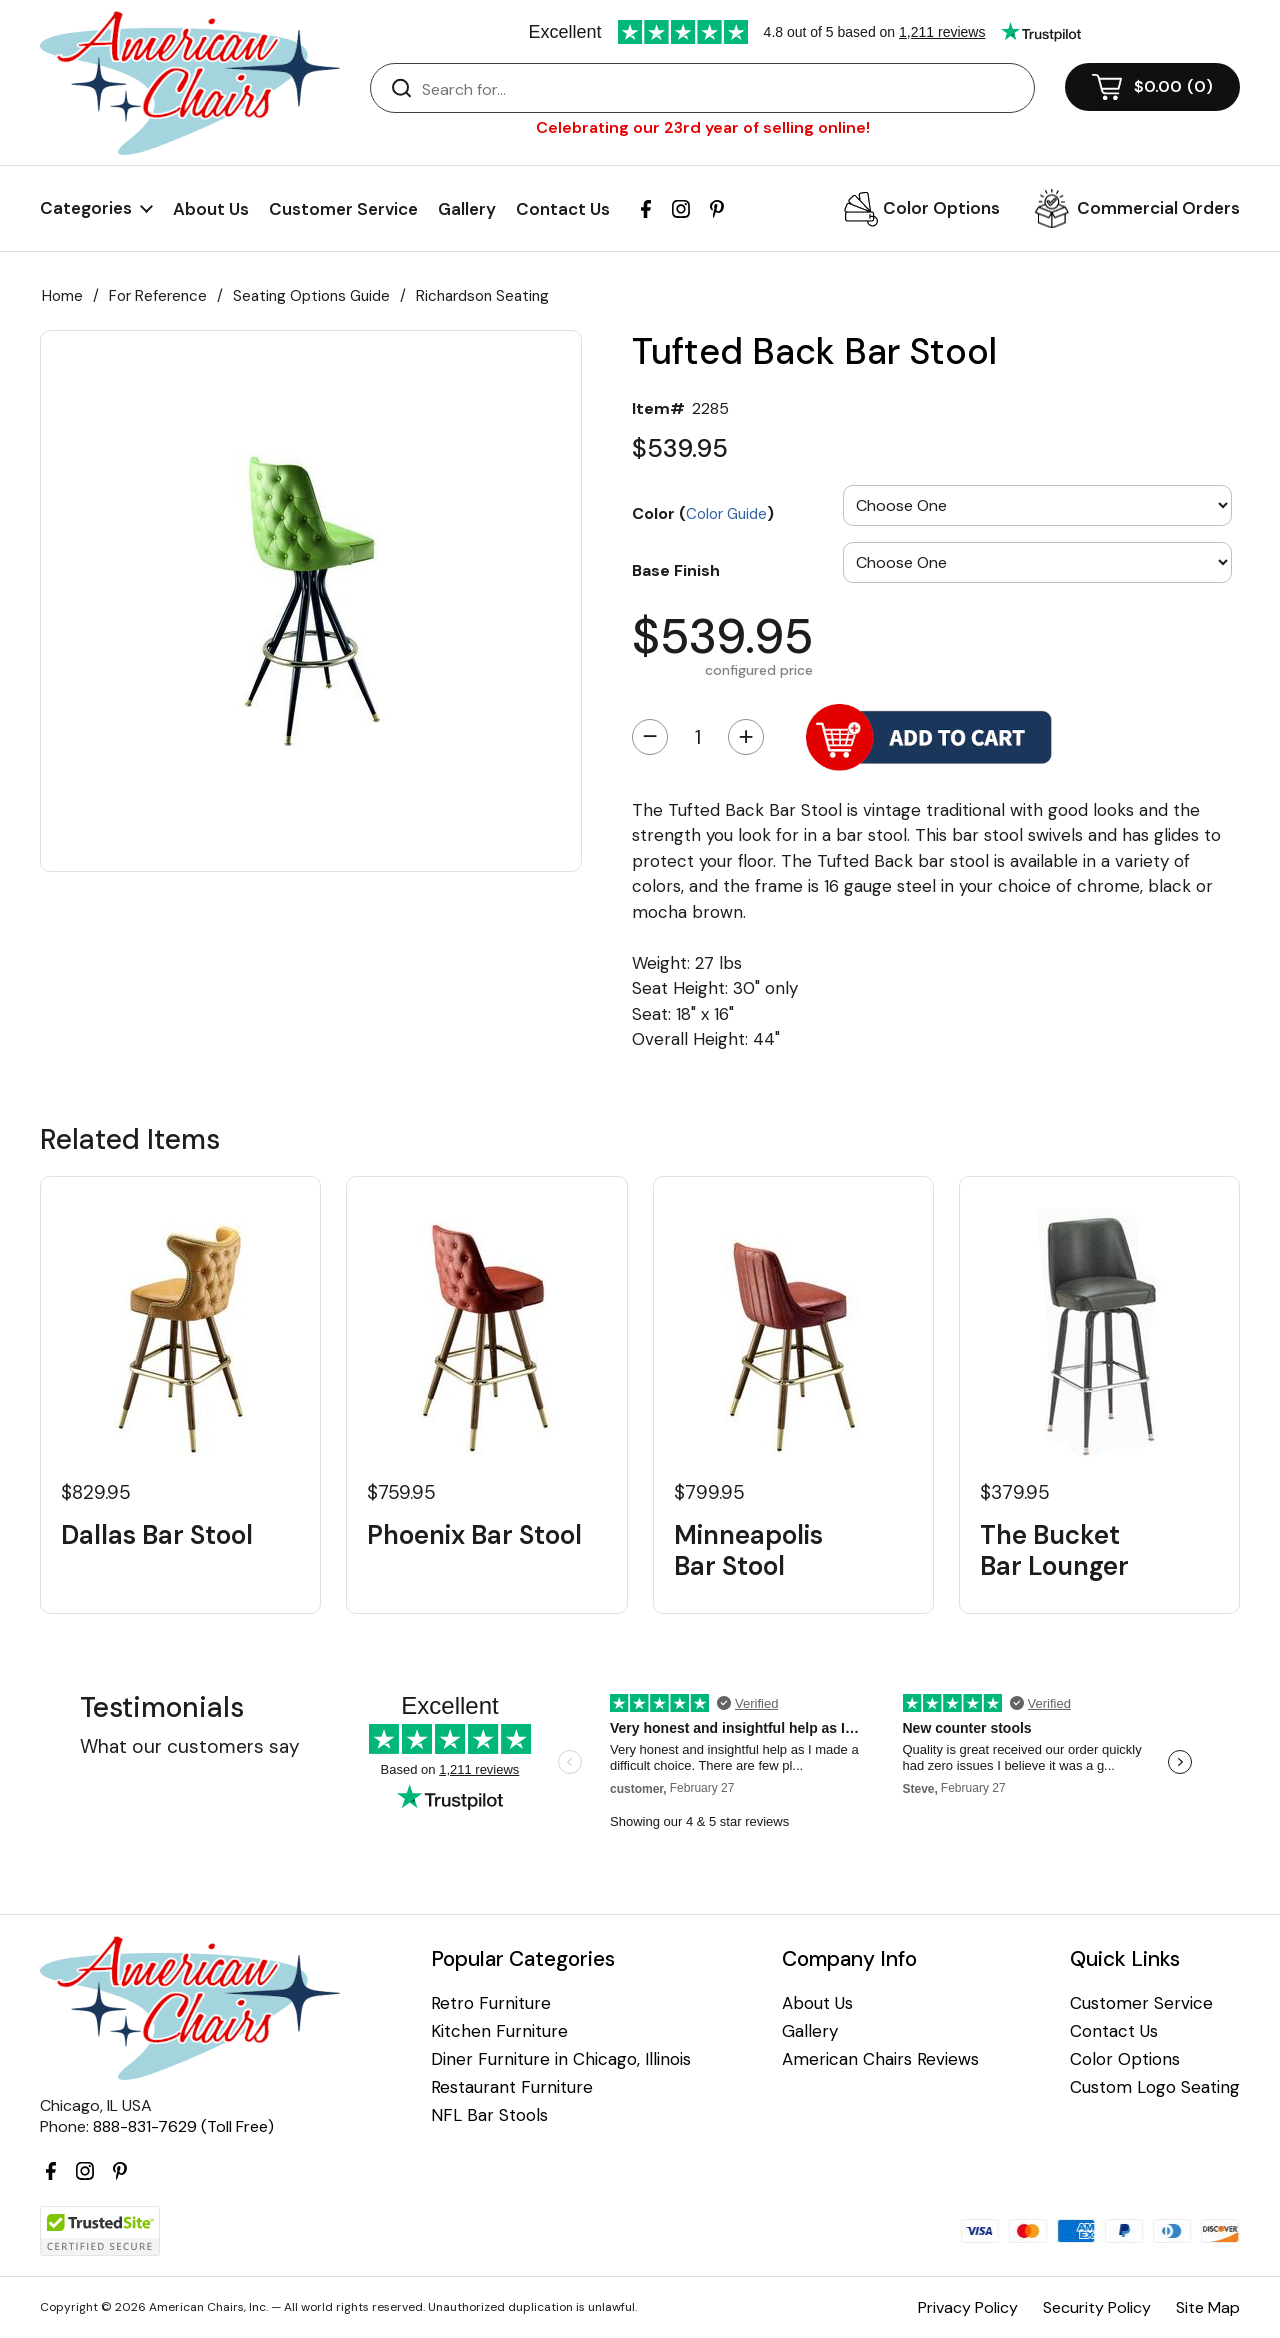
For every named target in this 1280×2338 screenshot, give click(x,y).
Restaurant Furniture (512, 2087)
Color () (703, 513)
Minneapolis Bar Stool (748, 1551)
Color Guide (726, 514)
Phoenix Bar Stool (474, 1535)
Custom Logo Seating (1155, 2087)
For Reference (158, 296)
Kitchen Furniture (499, 2031)
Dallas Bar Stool (157, 1535)
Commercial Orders (1158, 208)
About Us (211, 209)
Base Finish (676, 570)
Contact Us (563, 209)
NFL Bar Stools (489, 2115)
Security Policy (1097, 2307)
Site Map (1208, 2307)
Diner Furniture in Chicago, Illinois (561, 2059)
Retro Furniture (491, 2003)
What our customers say (190, 1746)
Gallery (467, 209)
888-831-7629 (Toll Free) (183, 2126)
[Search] (722, 89)
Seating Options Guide (311, 296)
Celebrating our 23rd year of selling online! (703, 127)
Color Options (941, 208)
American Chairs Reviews (880, 2059)
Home (62, 296)
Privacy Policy (968, 2307)
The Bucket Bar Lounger (1054, 1551)
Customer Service (343, 209)
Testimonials (162, 1707)
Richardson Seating (482, 296)
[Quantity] (698, 737)
